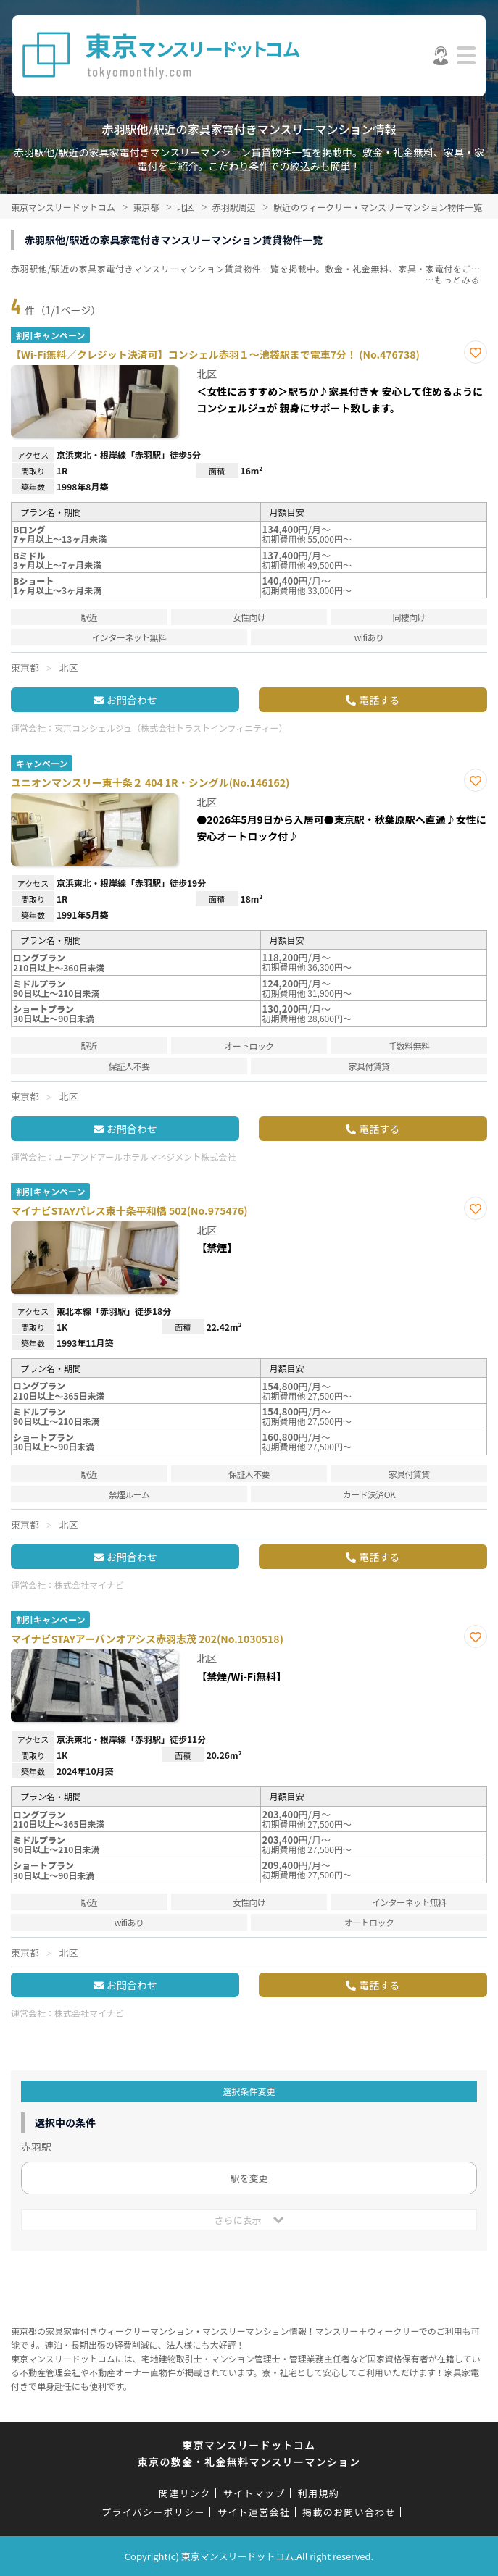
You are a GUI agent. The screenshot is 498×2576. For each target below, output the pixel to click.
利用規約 (318, 2493)
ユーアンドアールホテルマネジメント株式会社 (145, 1156)
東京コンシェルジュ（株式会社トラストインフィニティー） (171, 728)
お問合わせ (132, 700)
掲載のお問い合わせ (349, 2512)
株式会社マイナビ (89, 1584)
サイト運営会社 (253, 2512)
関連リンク (185, 2493)
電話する (379, 700)
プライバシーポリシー (153, 2512)
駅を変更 (248, 2178)
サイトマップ (254, 2493)
